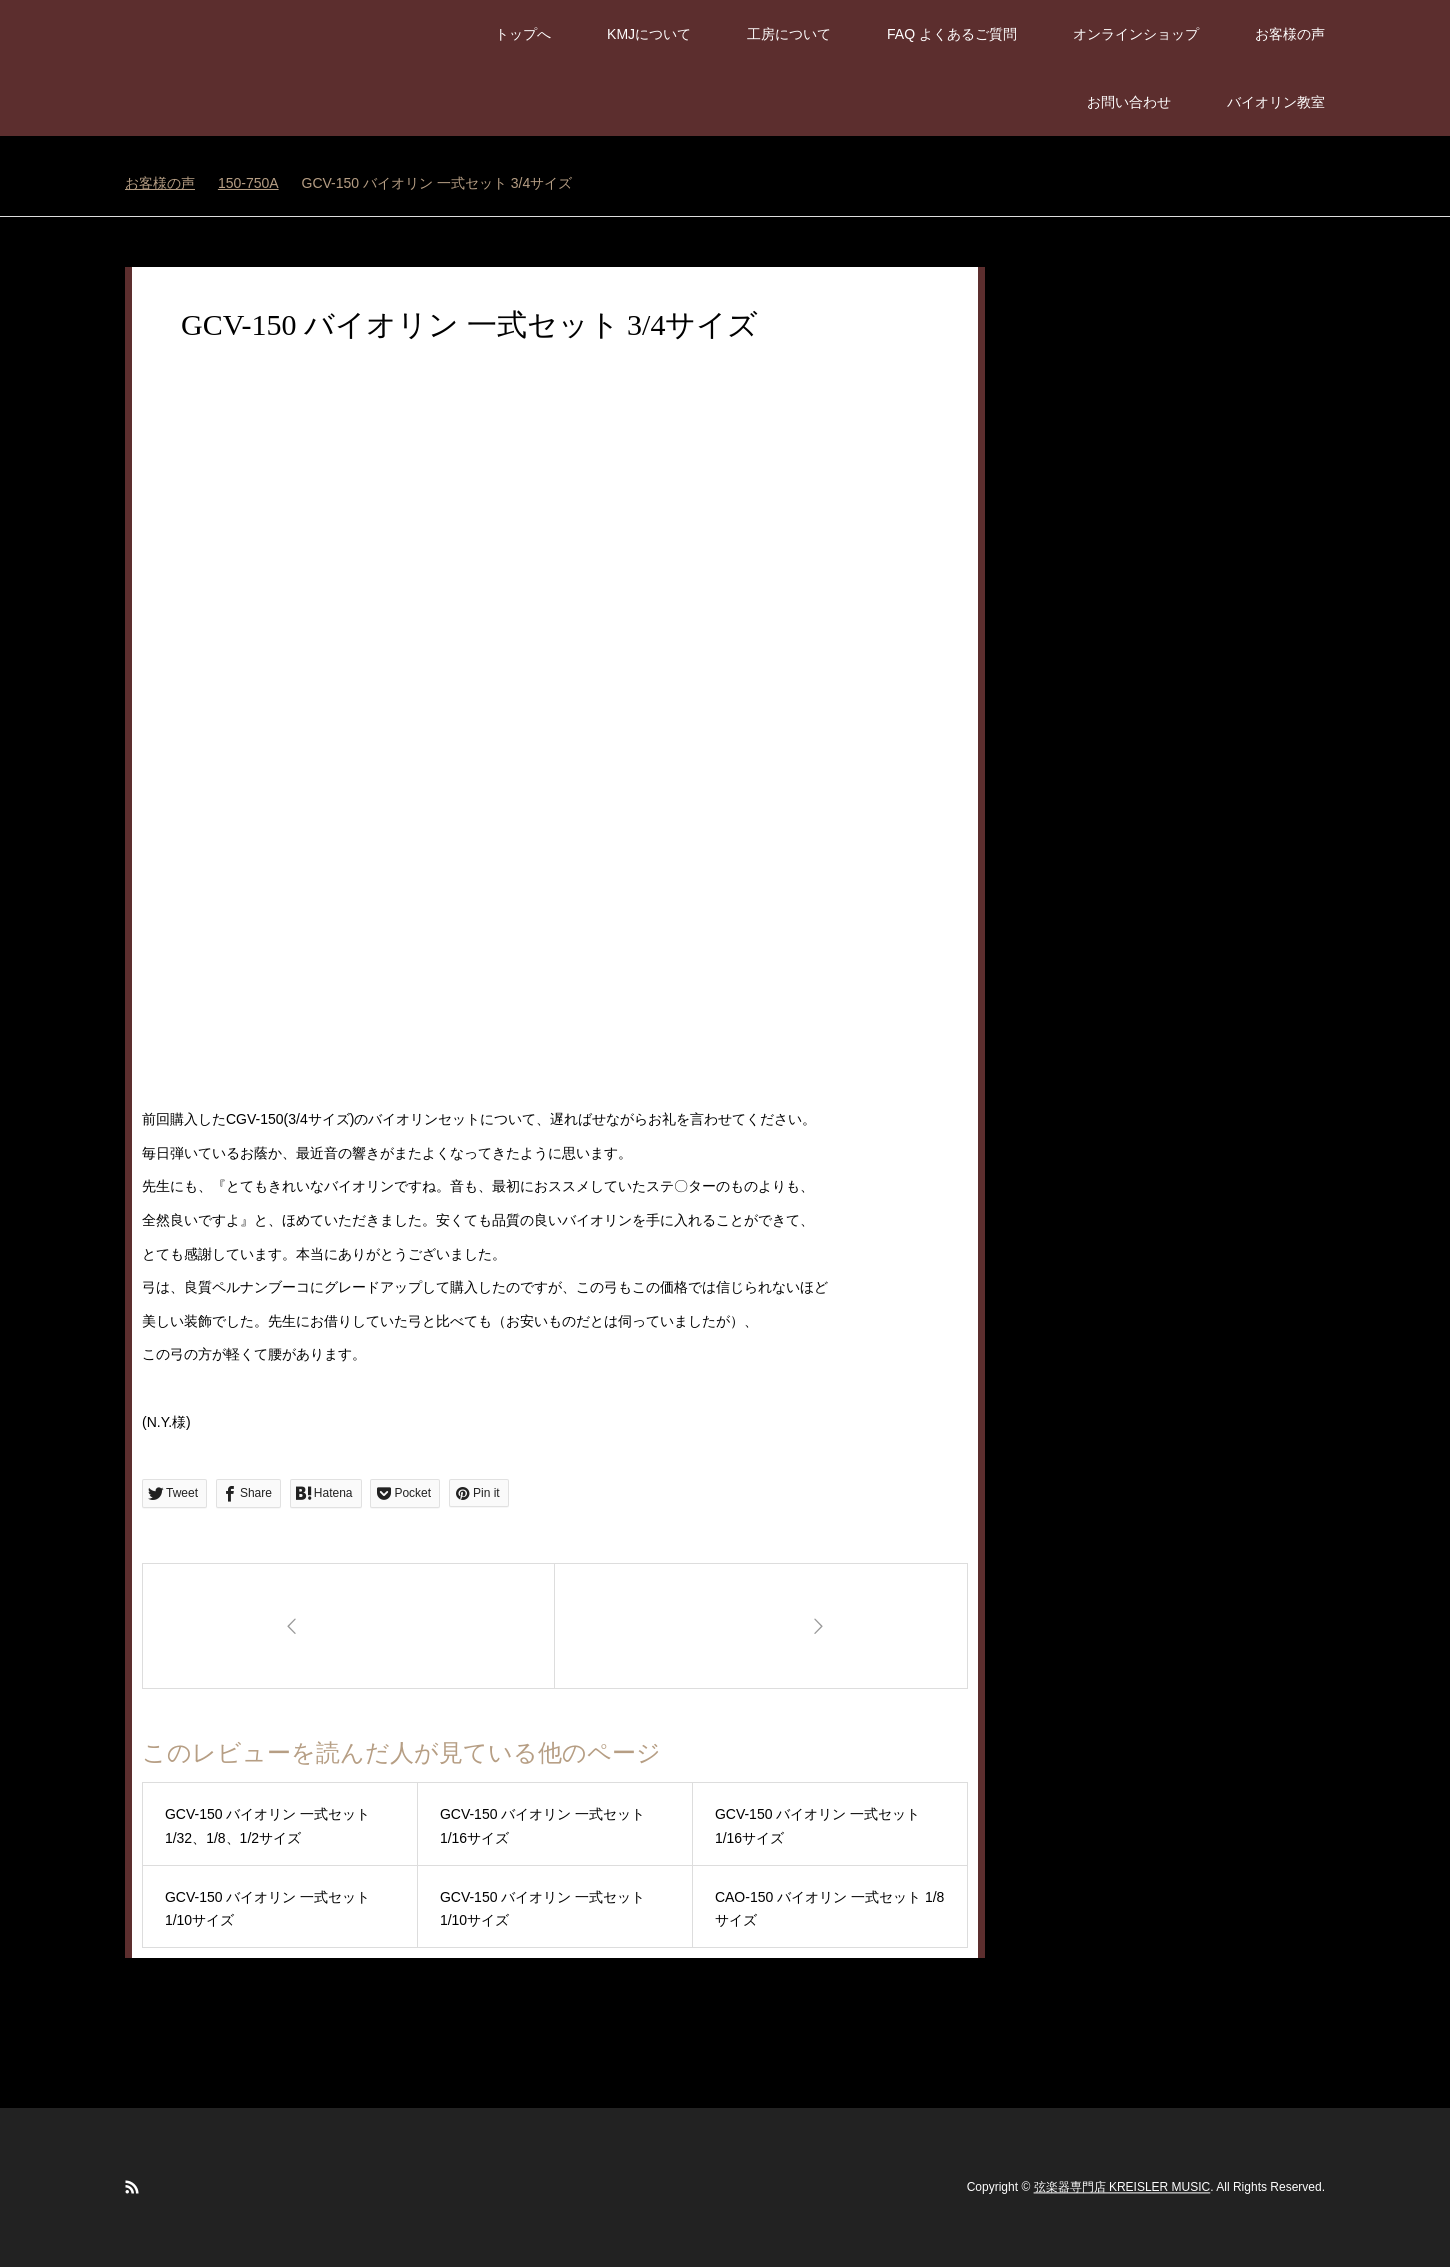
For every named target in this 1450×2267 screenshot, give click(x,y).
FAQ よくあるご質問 (952, 34)
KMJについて (649, 34)
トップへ (523, 34)
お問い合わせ (1129, 102)
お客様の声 (1290, 34)
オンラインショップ (1136, 34)
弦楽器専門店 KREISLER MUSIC (1122, 2187)
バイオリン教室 (1276, 102)
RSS (132, 2187)
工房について (789, 34)
